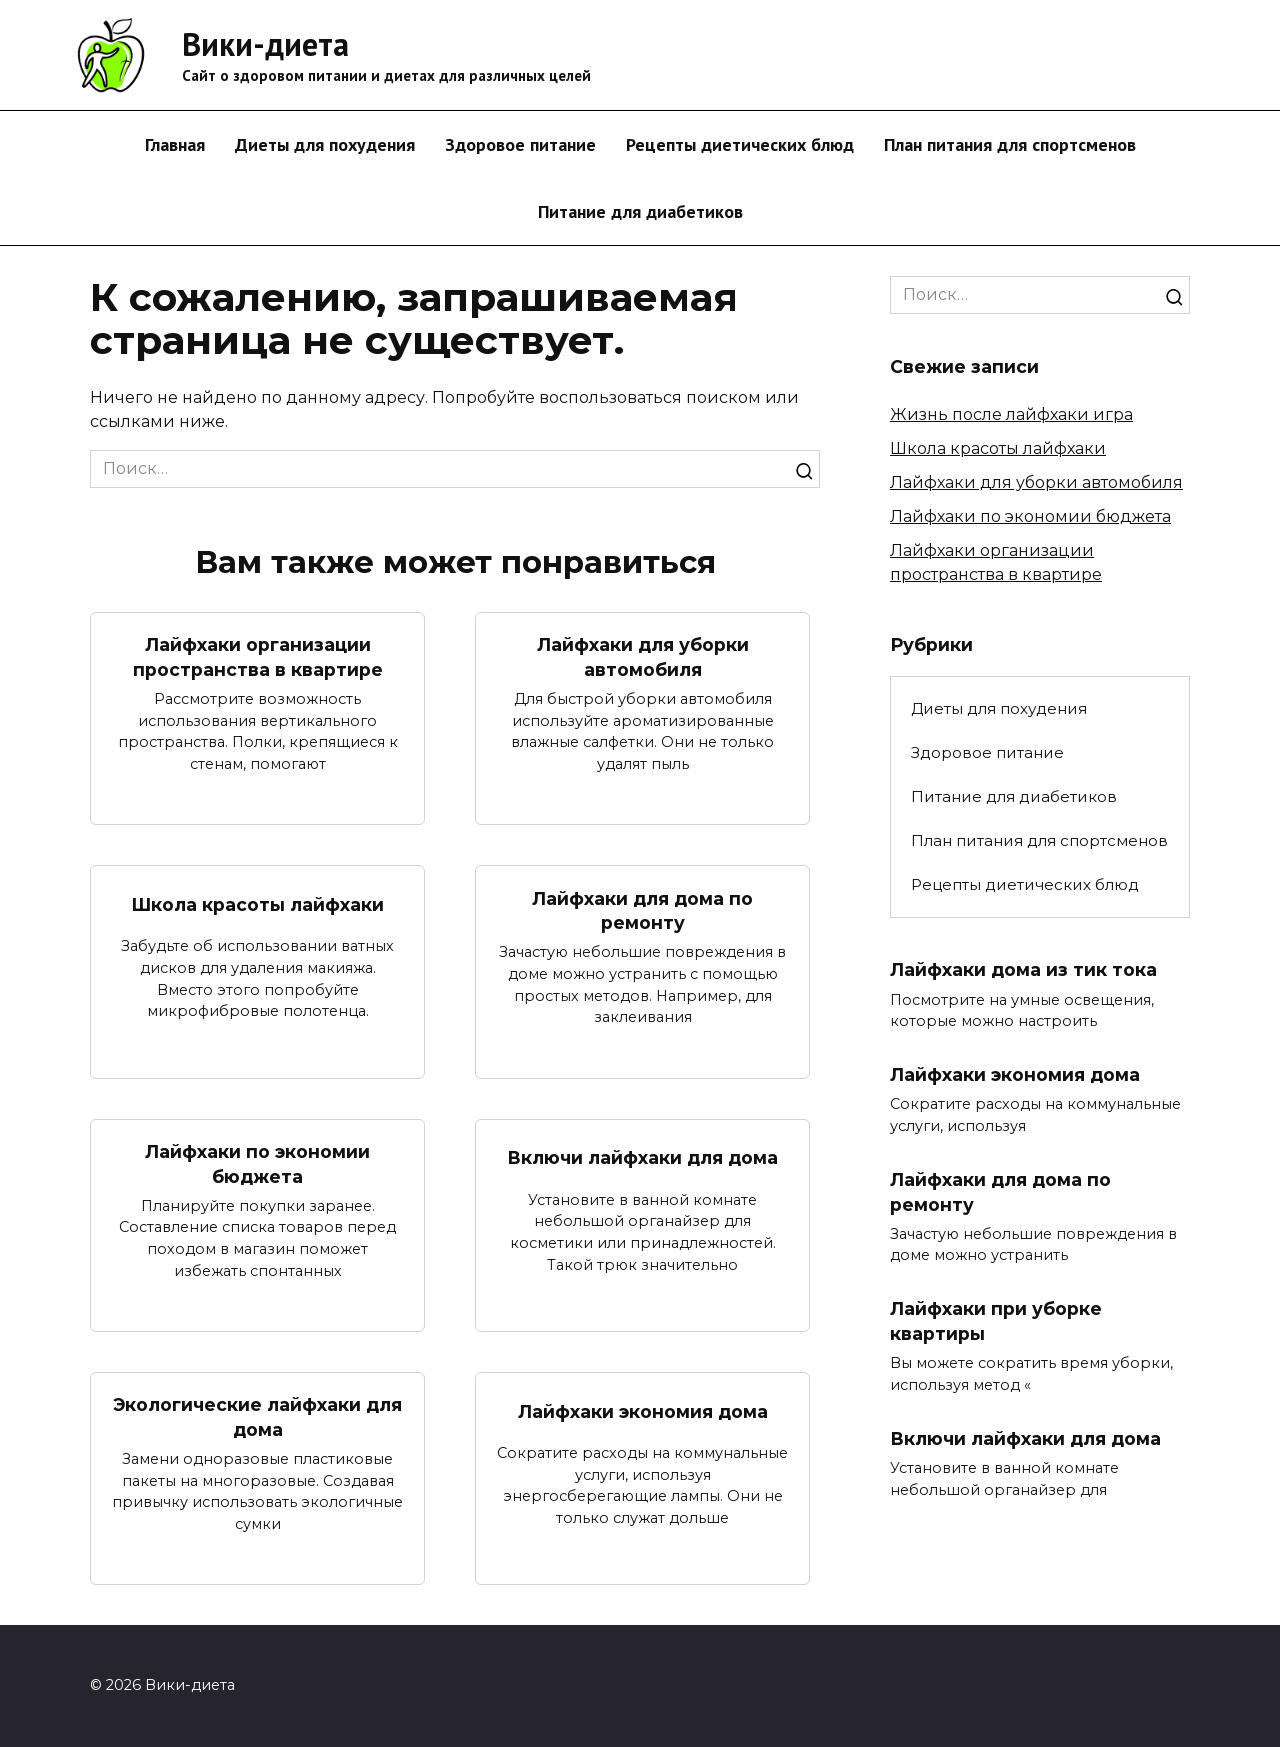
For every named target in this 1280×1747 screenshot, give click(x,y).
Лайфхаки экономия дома (643, 1411)
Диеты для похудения (325, 144)
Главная (175, 144)
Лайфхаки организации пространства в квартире (258, 657)
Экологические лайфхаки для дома (257, 1418)
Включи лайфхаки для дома (642, 1157)
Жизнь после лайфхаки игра (1011, 414)
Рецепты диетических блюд (740, 144)
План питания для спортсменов (1010, 144)
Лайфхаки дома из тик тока (1023, 969)
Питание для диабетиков (640, 211)
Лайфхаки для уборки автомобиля (643, 657)
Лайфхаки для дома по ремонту (642, 910)
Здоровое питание (520, 144)
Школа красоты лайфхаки (257, 904)
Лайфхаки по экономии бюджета (257, 1164)
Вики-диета (265, 44)
